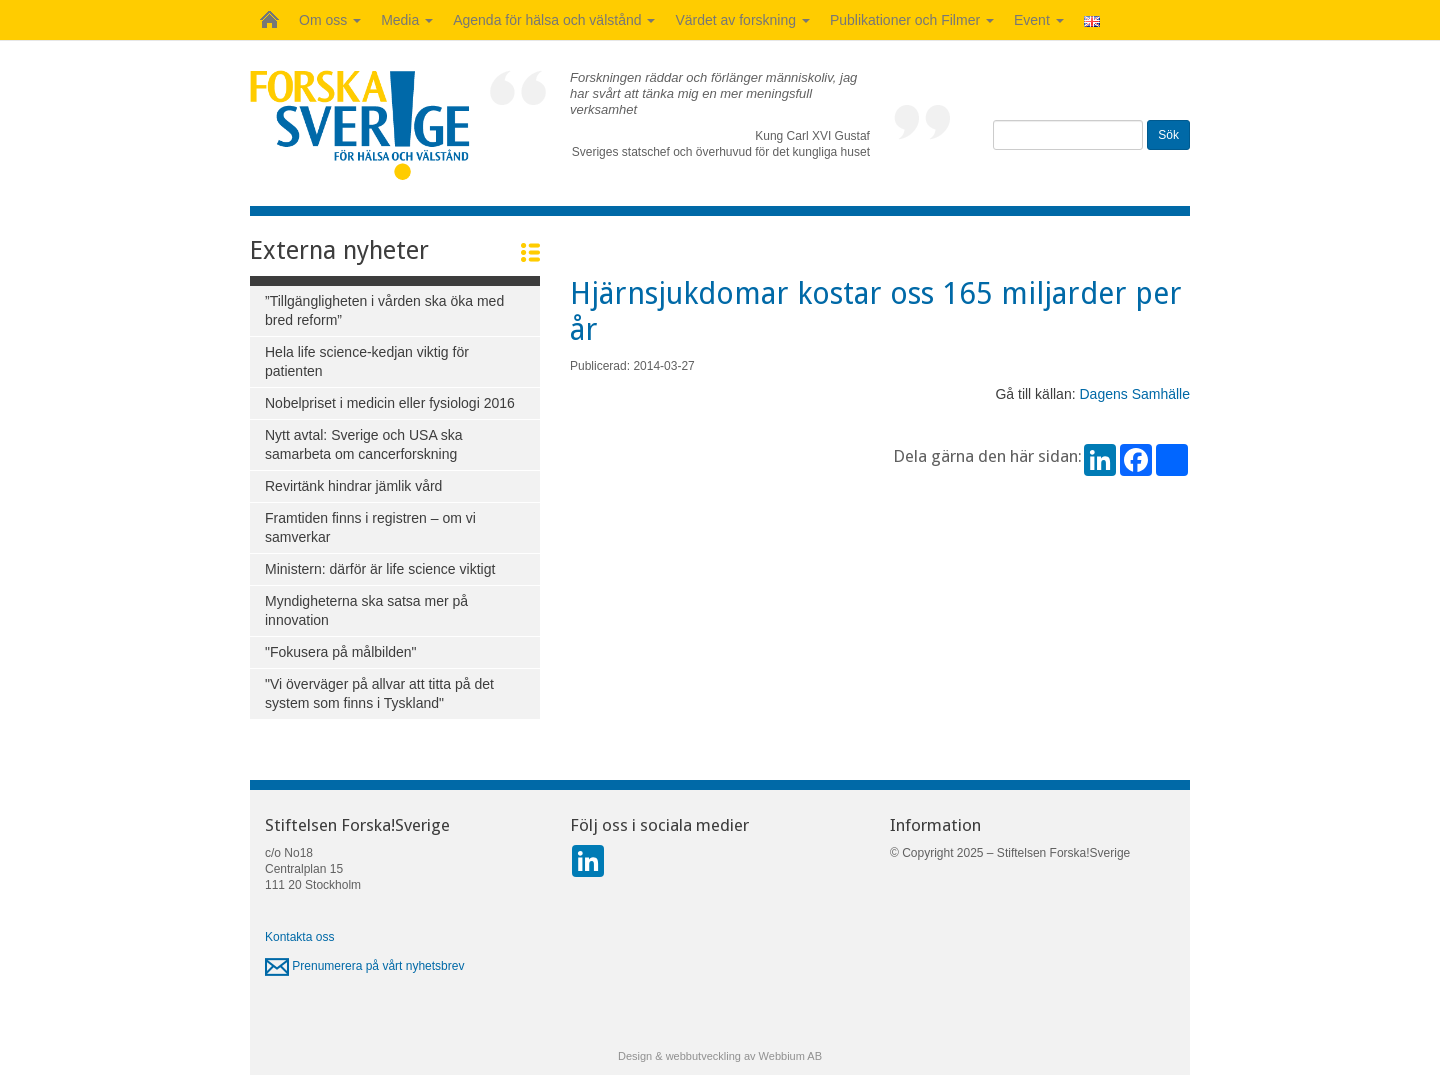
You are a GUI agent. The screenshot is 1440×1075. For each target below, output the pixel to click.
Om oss (330, 20)
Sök (1168, 135)
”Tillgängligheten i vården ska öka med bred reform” (384, 310)
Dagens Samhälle (1134, 394)
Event (1039, 20)
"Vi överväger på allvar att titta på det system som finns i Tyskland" (379, 693)
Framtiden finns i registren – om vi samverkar (370, 527)
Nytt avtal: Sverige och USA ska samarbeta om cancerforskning (364, 444)
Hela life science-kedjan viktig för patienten (367, 361)
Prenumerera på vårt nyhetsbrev (364, 966)
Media (407, 20)
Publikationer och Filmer (912, 20)
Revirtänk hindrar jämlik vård (353, 486)
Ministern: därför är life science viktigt (380, 569)
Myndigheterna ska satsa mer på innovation (366, 610)
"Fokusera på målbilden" (341, 652)
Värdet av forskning (742, 20)
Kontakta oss (299, 937)
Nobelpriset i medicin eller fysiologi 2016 (390, 403)
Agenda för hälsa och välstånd (554, 20)
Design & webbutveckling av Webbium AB (720, 1056)
